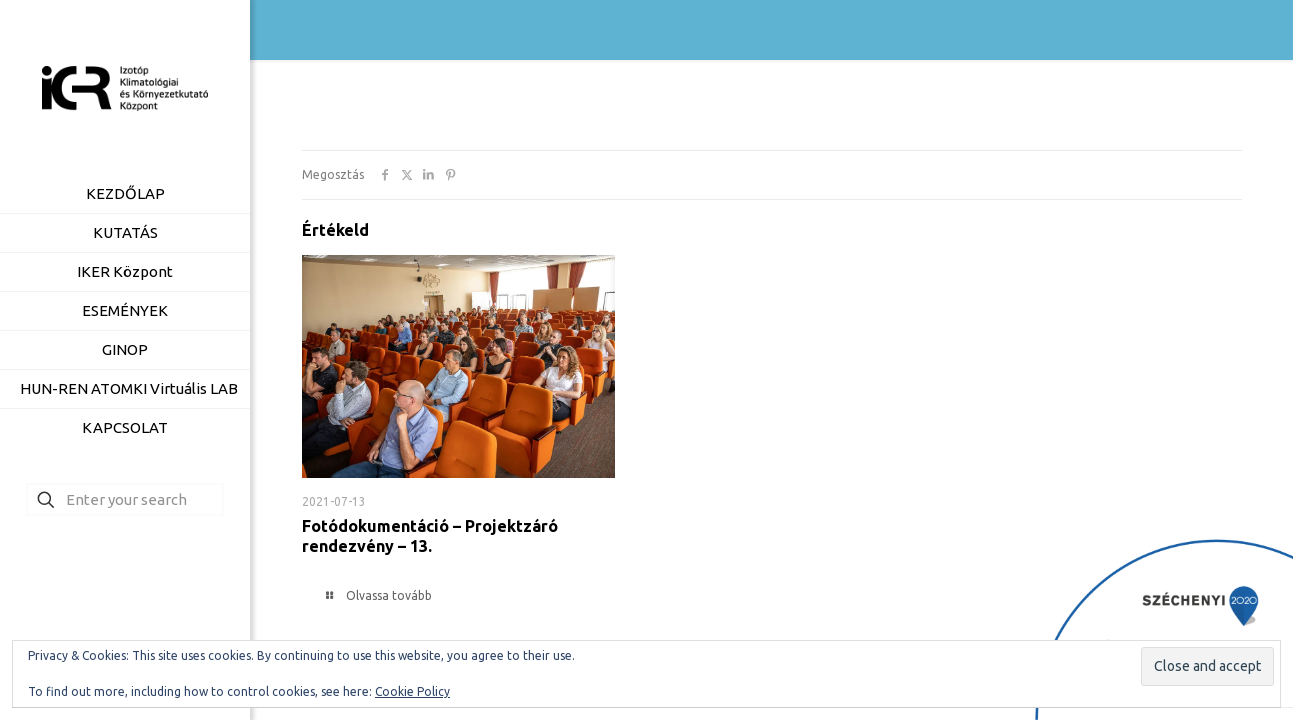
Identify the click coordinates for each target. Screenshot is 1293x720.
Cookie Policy (412, 691)
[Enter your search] (125, 499)
